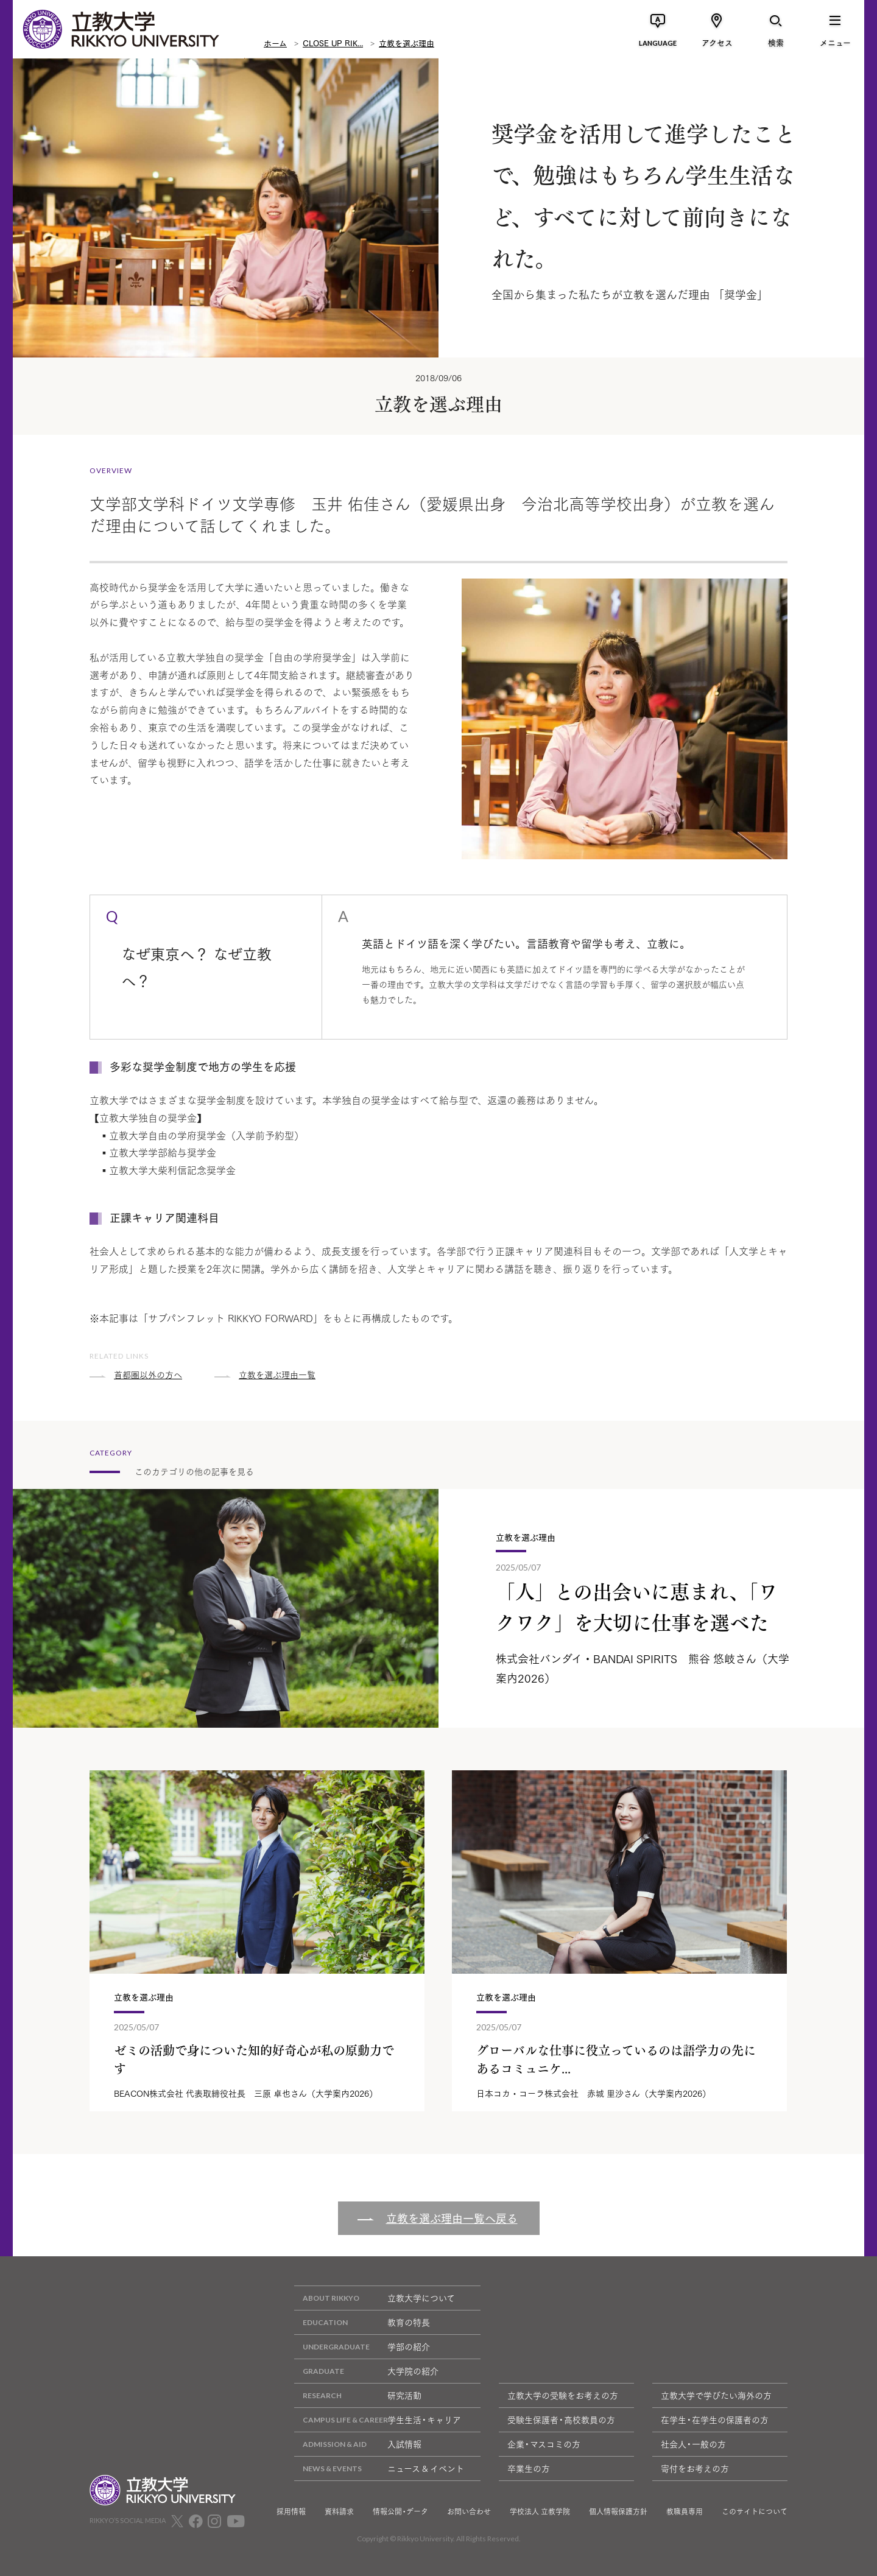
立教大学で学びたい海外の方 (716, 2395)
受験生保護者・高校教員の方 (561, 2419)
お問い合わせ (469, 2511)
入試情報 (357, 2444)
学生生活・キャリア (377, 2420)
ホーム (275, 43)
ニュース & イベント (379, 2468)
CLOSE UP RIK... (333, 43)
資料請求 (339, 2511)
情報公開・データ (400, 2511)
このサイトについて (754, 2511)
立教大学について (374, 2298)
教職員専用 (684, 2511)
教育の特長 (362, 2322)
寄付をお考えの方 (695, 2468)
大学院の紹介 (366, 2371)
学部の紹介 (362, 2347)
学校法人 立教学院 (540, 2511)
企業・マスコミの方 (543, 2444)
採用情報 (291, 2511)
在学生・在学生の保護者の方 (715, 2419)
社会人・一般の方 (693, 2444)
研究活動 (357, 2395)
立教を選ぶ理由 (406, 43)
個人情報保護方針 (618, 2511)
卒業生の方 (528, 2468)
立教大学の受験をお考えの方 (562, 2395)
